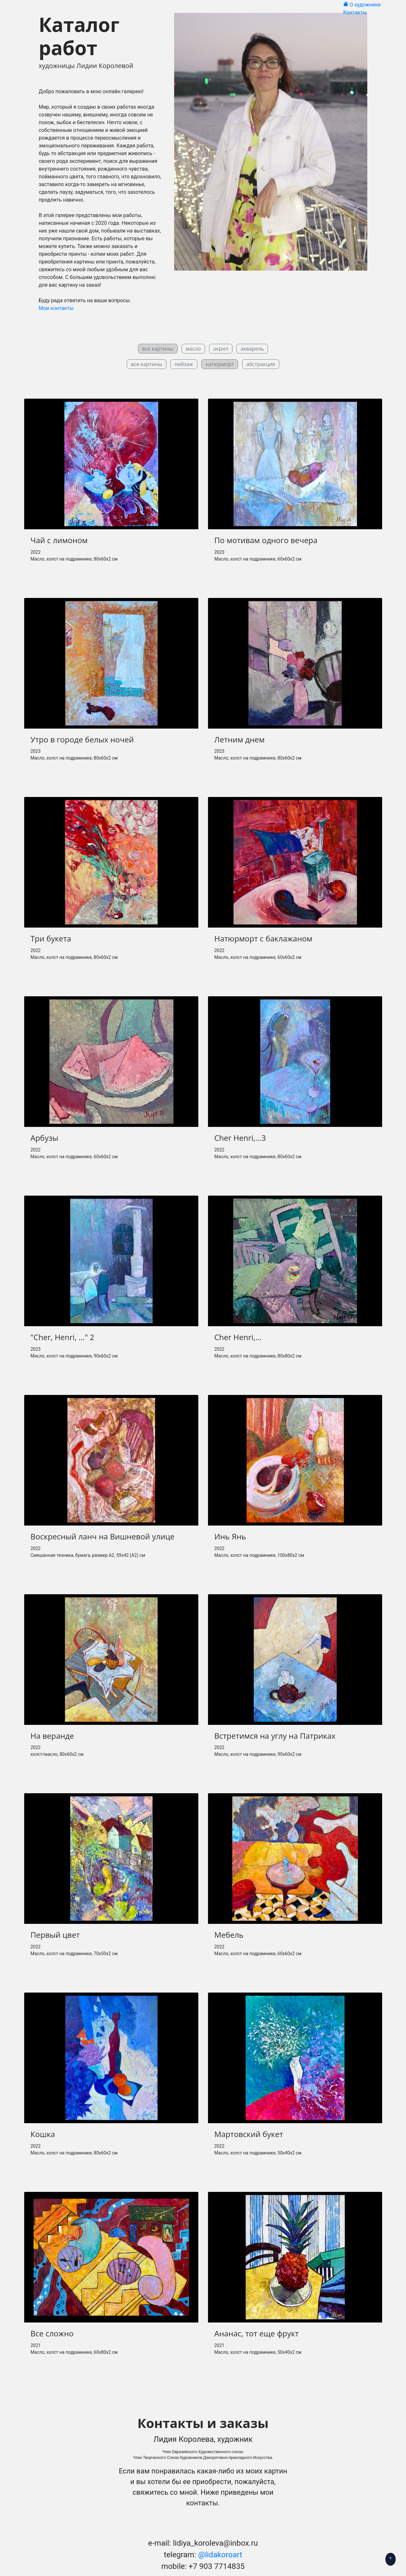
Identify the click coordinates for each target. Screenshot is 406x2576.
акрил (220, 348)
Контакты (355, 12)
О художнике (366, 5)
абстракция (260, 364)
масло (193, 348)
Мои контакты (56, 308)
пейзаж (183, 364)
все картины (146, 364)
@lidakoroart (220, 2554)
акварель (252, 348)
